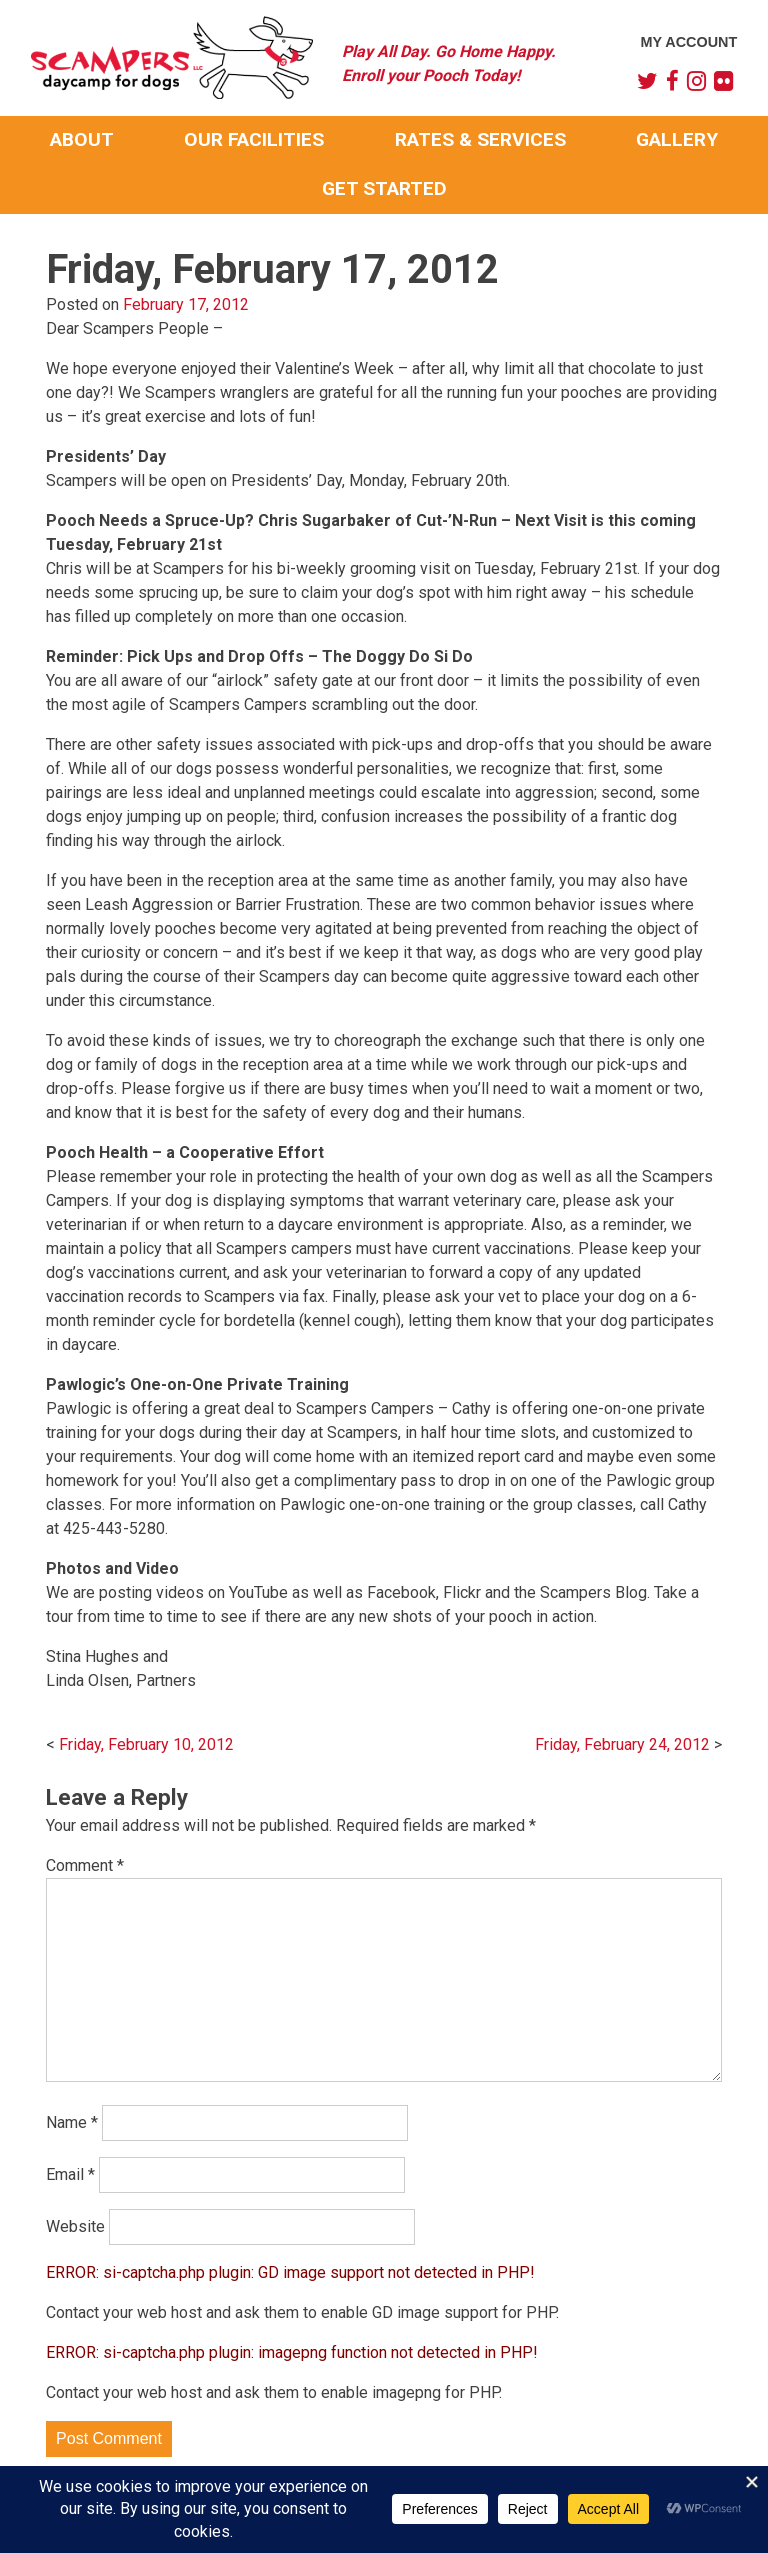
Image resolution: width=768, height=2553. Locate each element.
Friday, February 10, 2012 (146, 1744)
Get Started (384, 188)
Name (72, 2122)
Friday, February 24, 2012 (622, 1744)
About (82, 139)
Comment (85, 1865)
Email (70, 2174)
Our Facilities (254, 139)
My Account (689, 42)
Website (75, 2226)
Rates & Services (480, 139)
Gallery (677, 139)
